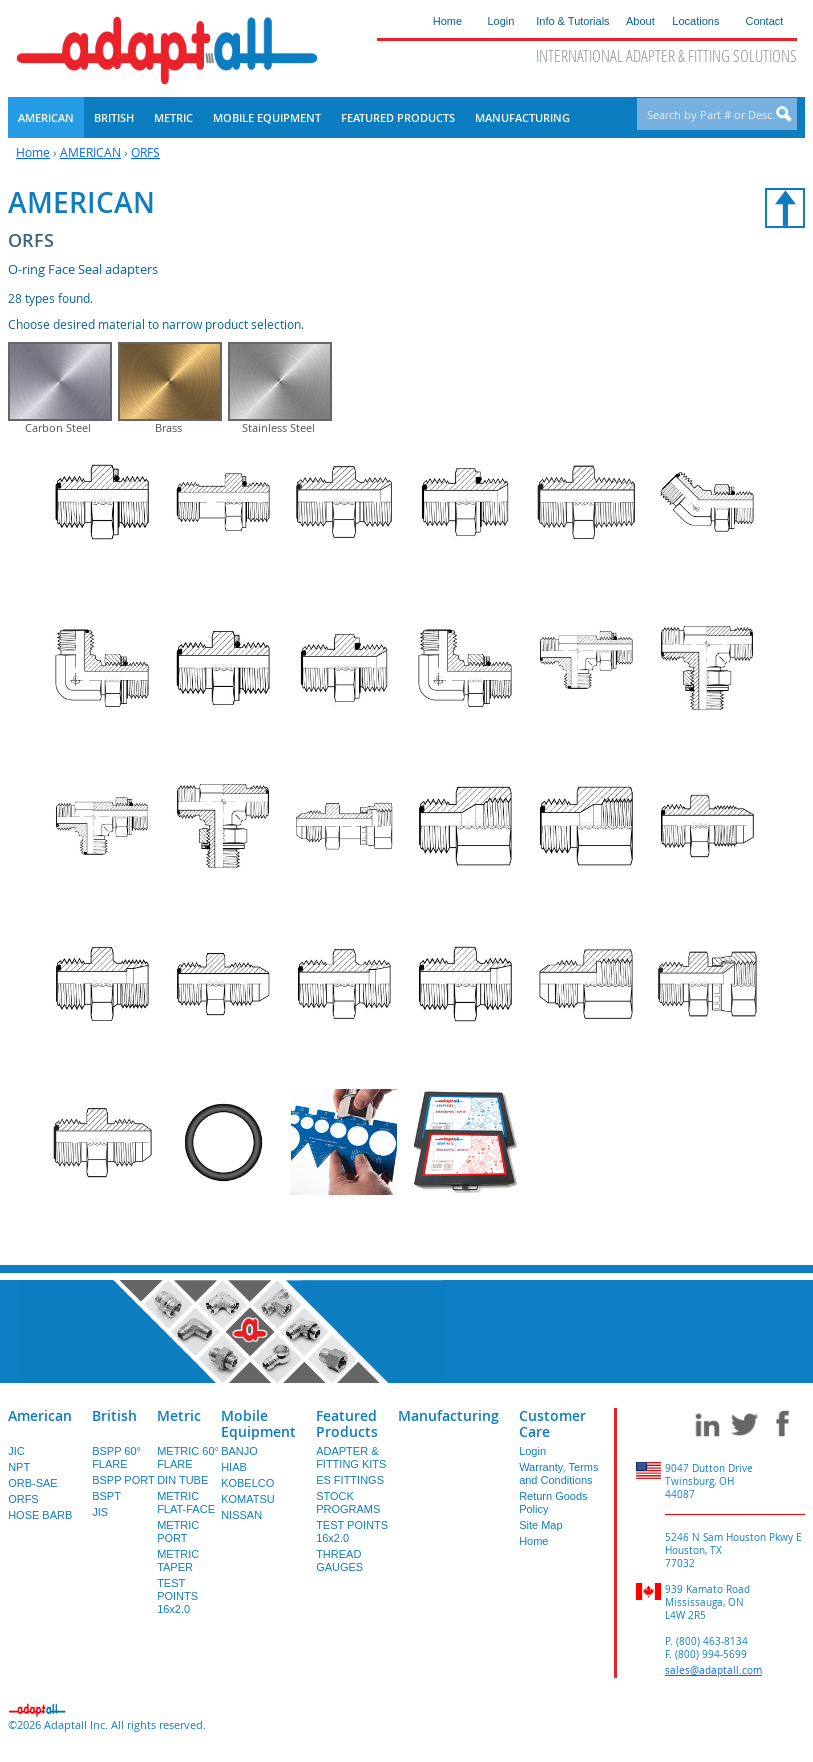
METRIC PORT (178, 1561)
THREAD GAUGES (339, 1590)
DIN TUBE (182, 1510)
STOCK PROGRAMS (348, 1532)
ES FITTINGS (350, 1510)
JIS (100, 1542)
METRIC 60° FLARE (188, 1487)
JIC (16, 1481)
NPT (19, 1497)
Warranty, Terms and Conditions (558, 1503)
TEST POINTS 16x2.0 (177, 1626)
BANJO (239, 1481)
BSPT (106, 1526)
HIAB (234, 1497)
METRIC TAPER (178, 1590)
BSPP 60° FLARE (116, 1487)
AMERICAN (90, 152)
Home (33, 152)
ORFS (145, 152)
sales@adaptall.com (713, 1700)
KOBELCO (247, 1513)
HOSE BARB (40, 1545)
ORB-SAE (33, 1513)
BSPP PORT (123, 1510)
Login (532, 1481)
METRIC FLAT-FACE (186, 1532)
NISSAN (241, 1545)
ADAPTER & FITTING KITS (351, 1487)
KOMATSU (248, 1529)
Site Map (540, 1555)
